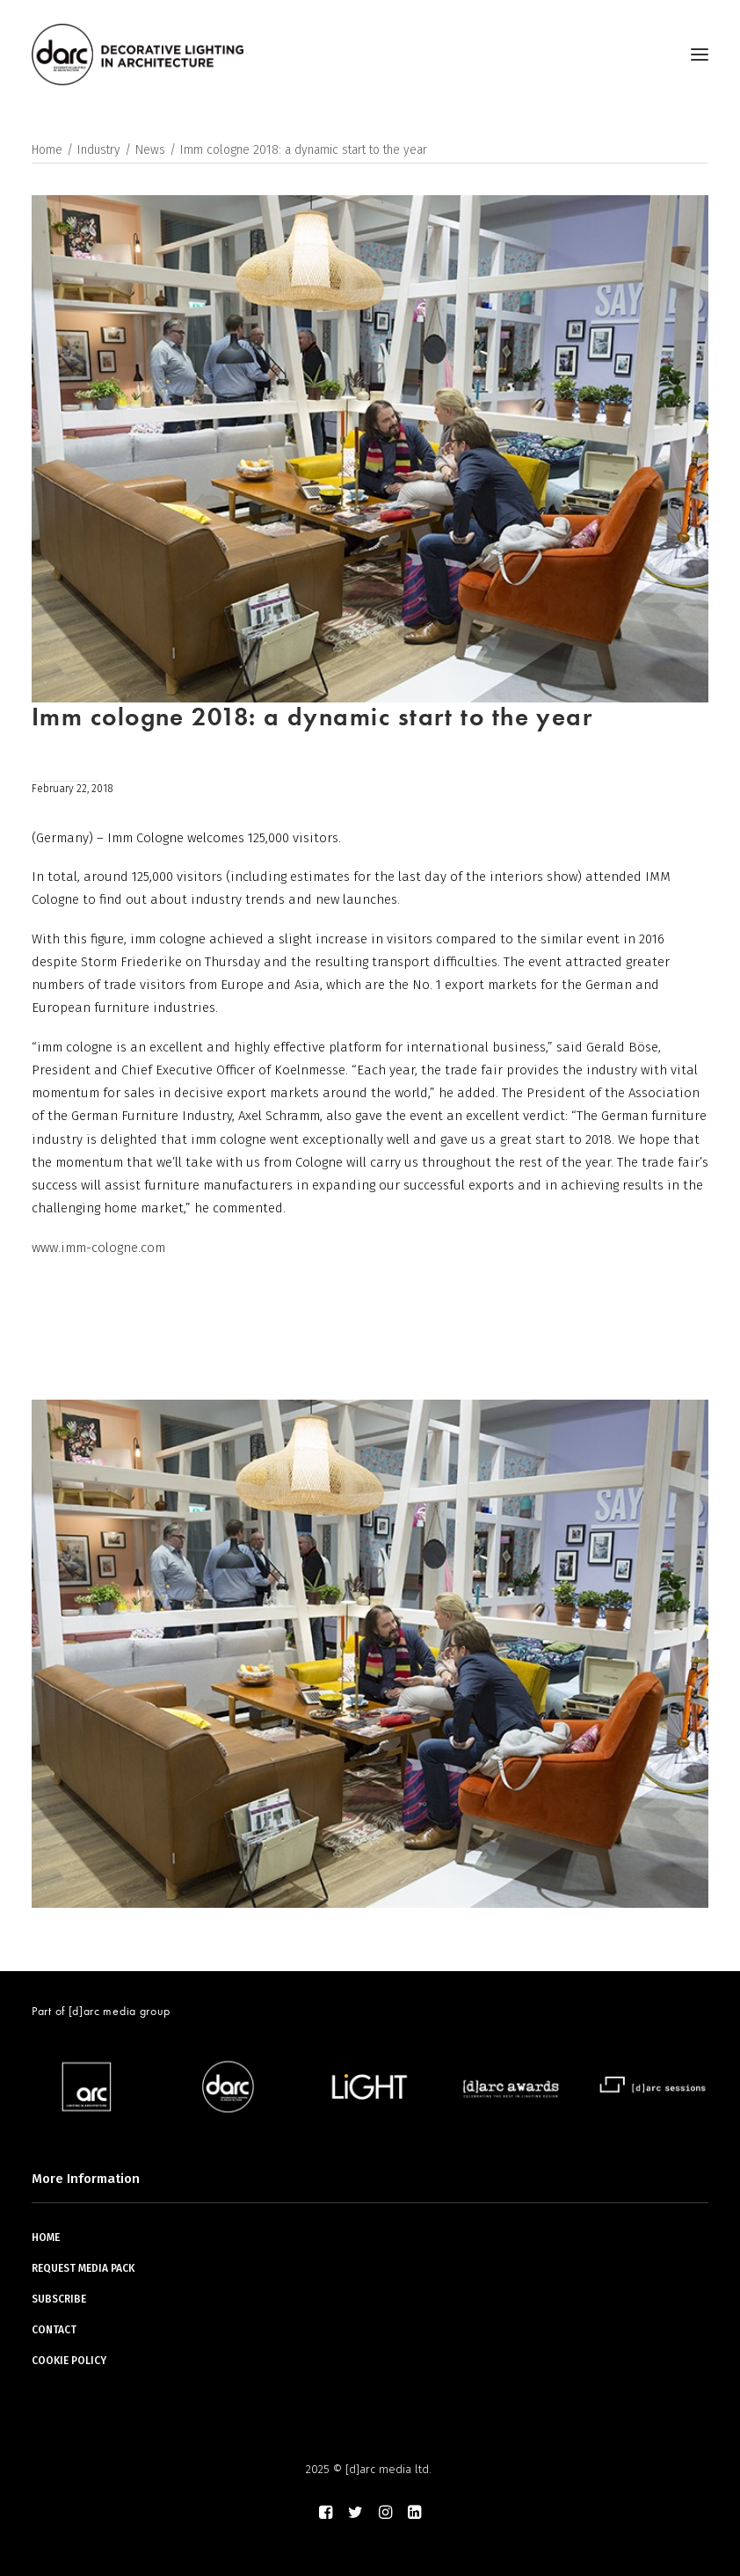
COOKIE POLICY (69, 2360)
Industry (98, 149)
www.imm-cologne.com (98, 1247)
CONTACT (54, 2330)
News (150, 149)
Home (47, 149)
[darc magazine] (137, 54)
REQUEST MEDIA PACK (83, 2268)
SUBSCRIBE (59, 2299)
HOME (46, 2237)
